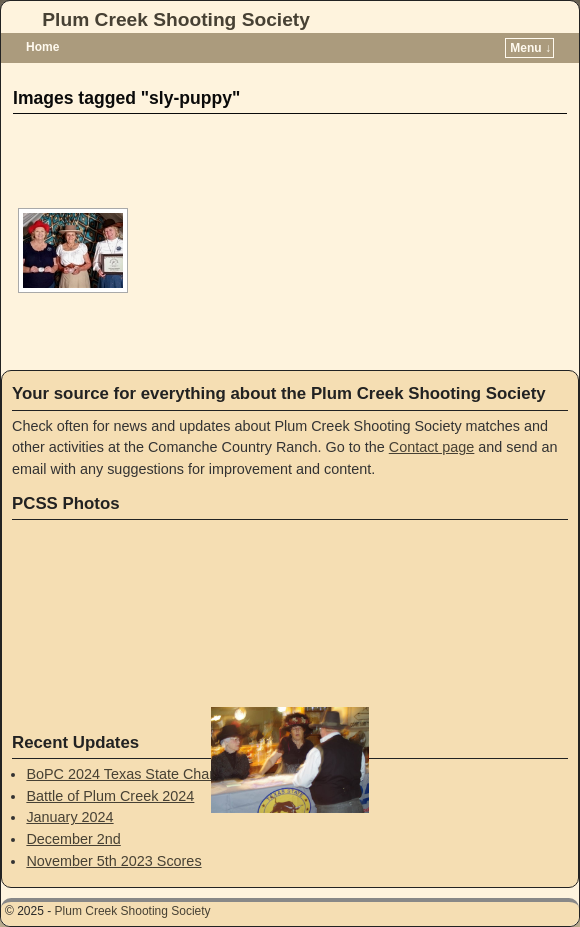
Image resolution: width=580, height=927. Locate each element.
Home (42, 47)
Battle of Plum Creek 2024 (110, 796)
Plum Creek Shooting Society (176, 19)
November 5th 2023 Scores (113, 861)
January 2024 (69, 817)
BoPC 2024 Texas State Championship (150, 774)
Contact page (432, 447)
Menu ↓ (530, 48)
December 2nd (73, 839)
